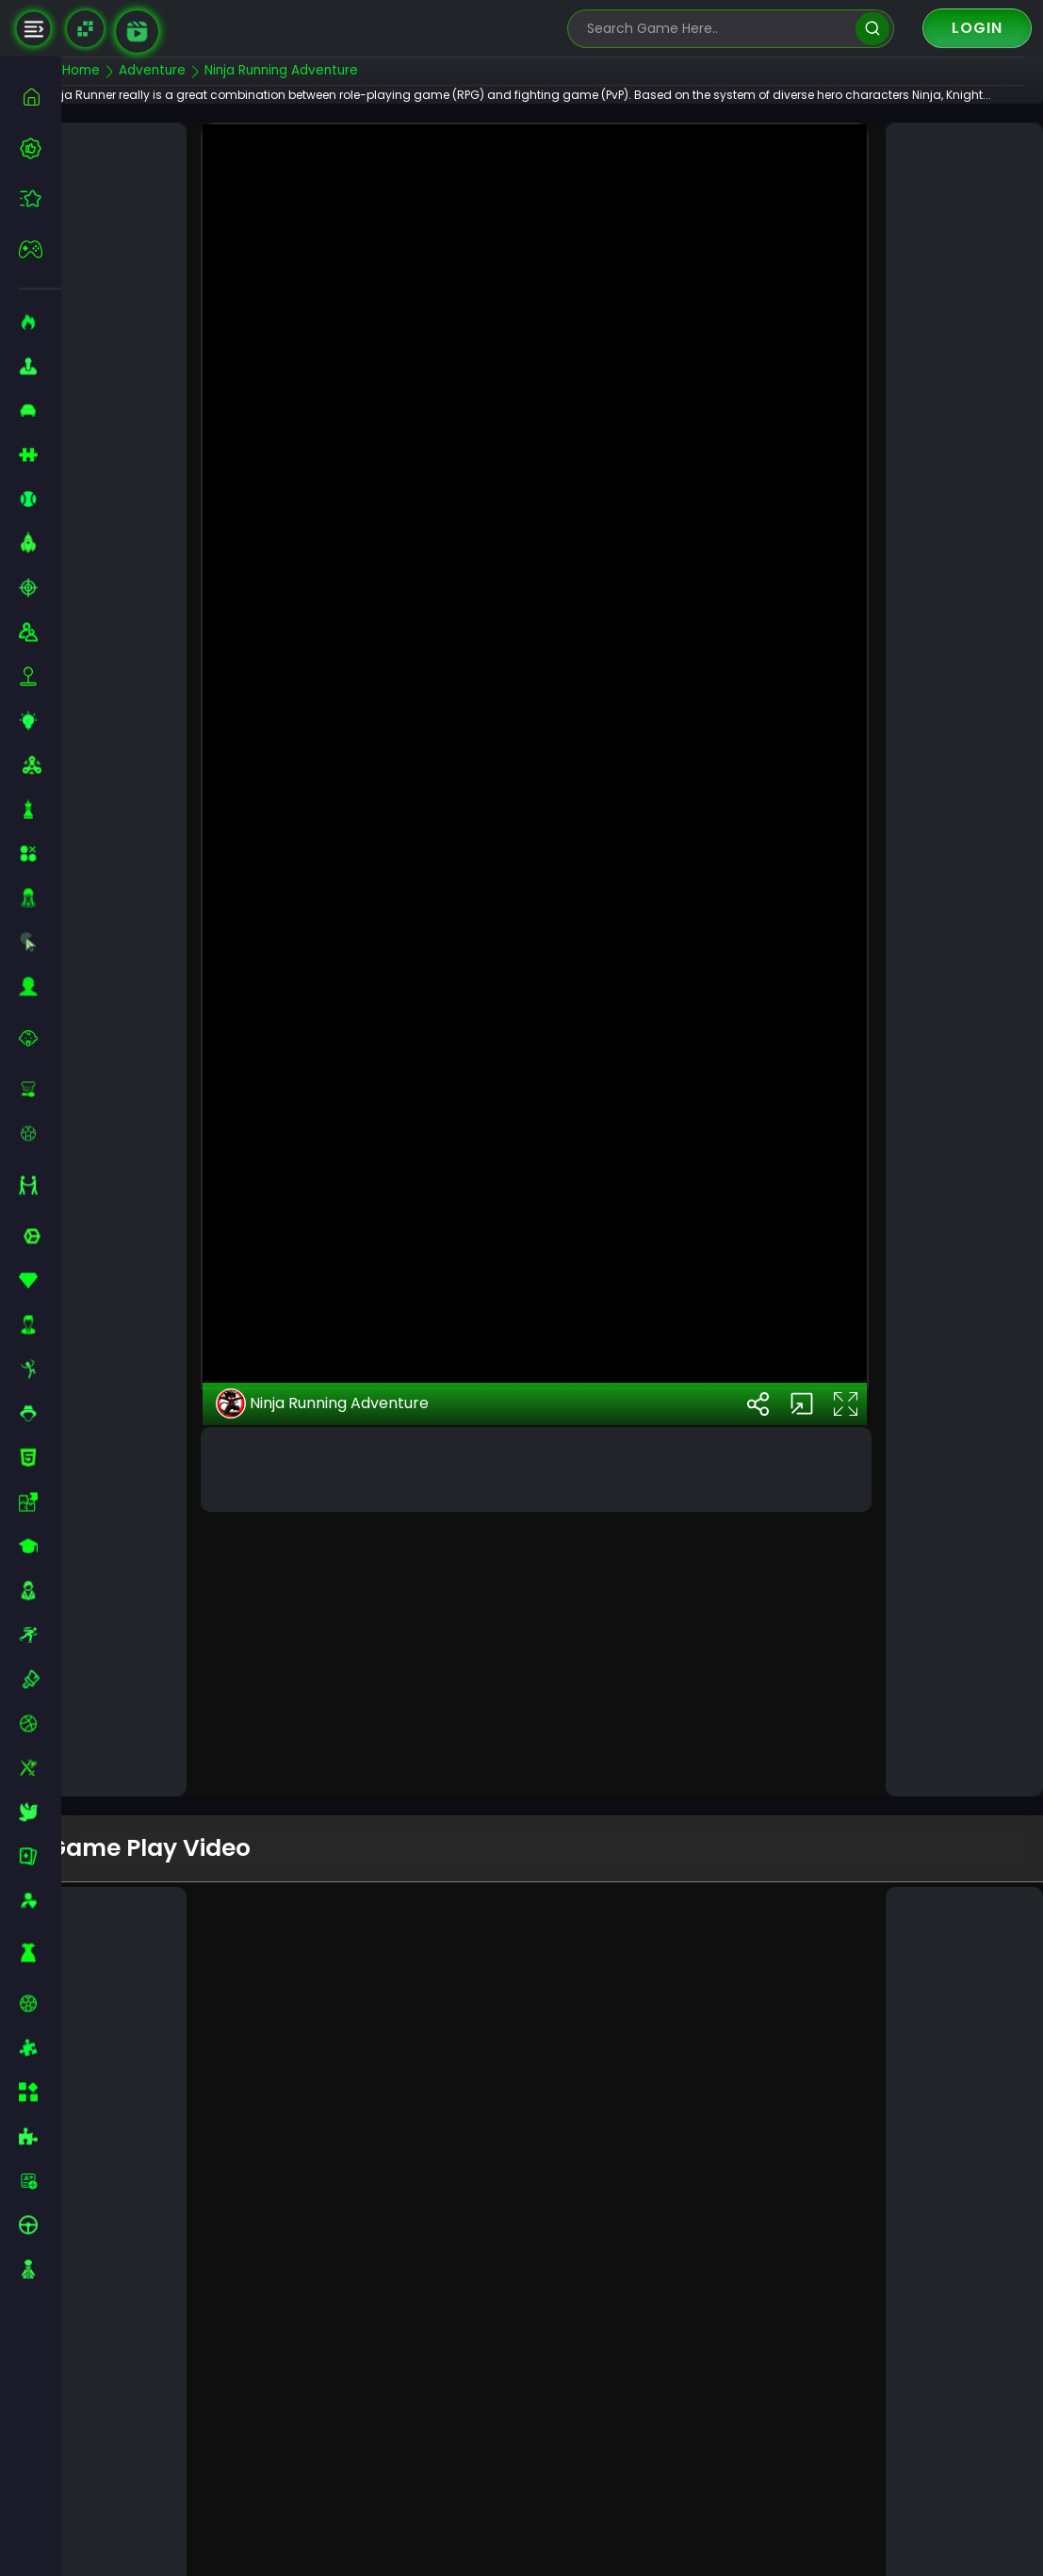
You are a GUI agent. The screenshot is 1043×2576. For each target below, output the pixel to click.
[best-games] (40, 148)
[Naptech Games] (85, 28)
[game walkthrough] (137, 31)
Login (977, 28)
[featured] (40, 198)
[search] (872, 28)
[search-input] (717, 28)
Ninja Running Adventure (352, 1643)
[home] (40, 96)
